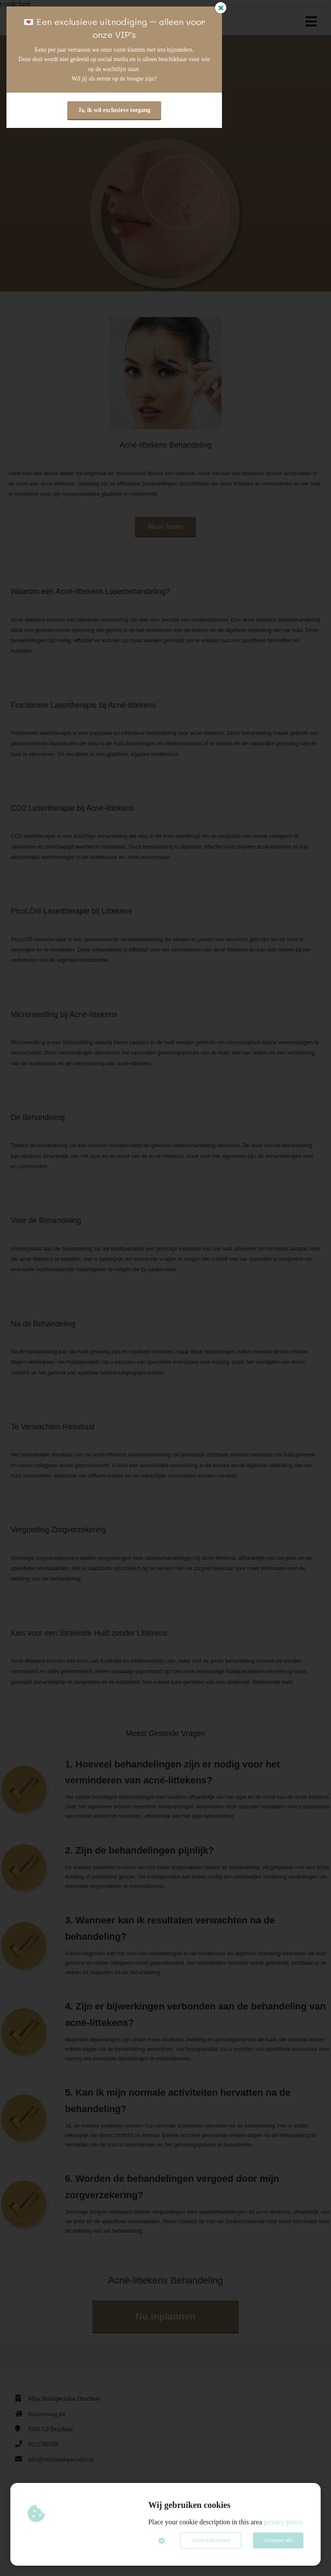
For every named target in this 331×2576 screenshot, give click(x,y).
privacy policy (283, 2522)
